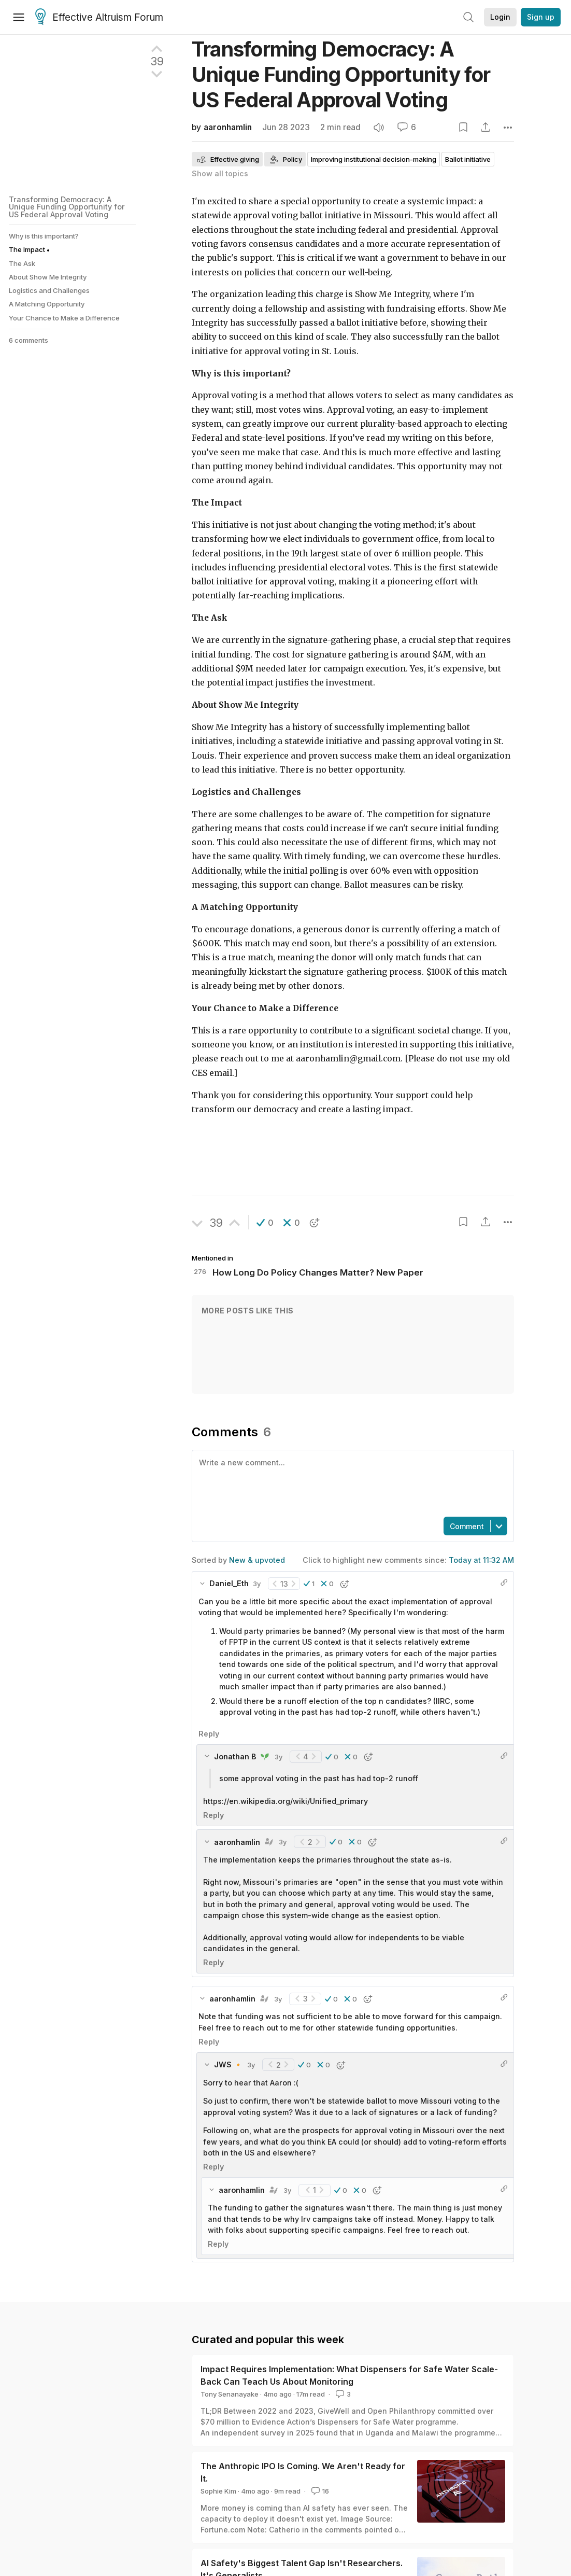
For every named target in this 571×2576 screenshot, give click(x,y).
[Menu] (18, 17)
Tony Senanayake (230, 2394)
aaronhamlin (228, 127)
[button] (265, 1222)
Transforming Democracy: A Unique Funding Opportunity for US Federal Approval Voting (67, 207)
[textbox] (350, 1482)
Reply (208, 1733)
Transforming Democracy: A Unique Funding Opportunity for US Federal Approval (341, 74)
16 (319, 2491)
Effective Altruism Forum (99, 17)
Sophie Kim (218, 2491)
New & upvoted (257, 1560)
